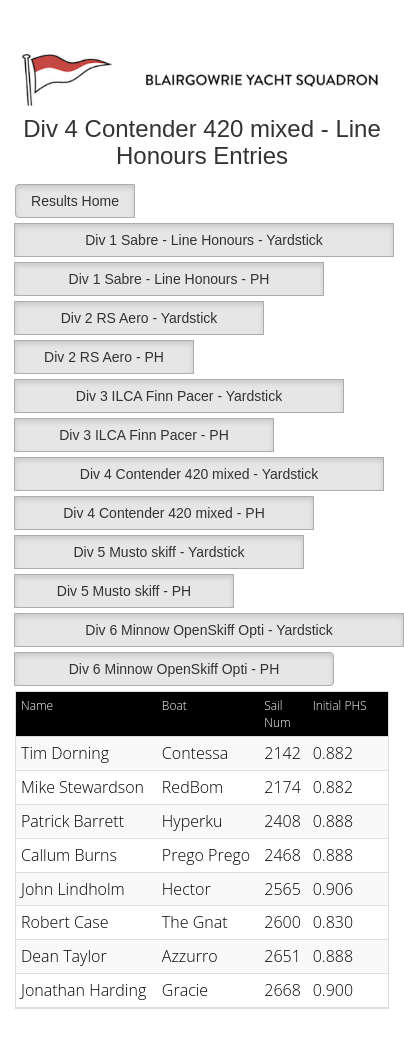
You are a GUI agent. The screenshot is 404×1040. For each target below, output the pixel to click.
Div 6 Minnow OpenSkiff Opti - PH (174, 669)
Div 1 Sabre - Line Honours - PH (169, 279)
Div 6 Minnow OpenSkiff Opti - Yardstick (208, 630)
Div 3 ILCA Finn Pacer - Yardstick (179, 396)
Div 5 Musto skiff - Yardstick (158, 552)
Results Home (75, 201)
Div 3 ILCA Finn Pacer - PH (144, 435)
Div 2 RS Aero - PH (104, 357)
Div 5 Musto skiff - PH (124, 591)
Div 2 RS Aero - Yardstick (139, 318)
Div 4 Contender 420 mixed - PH (164, 513)
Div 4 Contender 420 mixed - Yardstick (199, 474)
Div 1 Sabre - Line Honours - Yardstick (204, 240)
